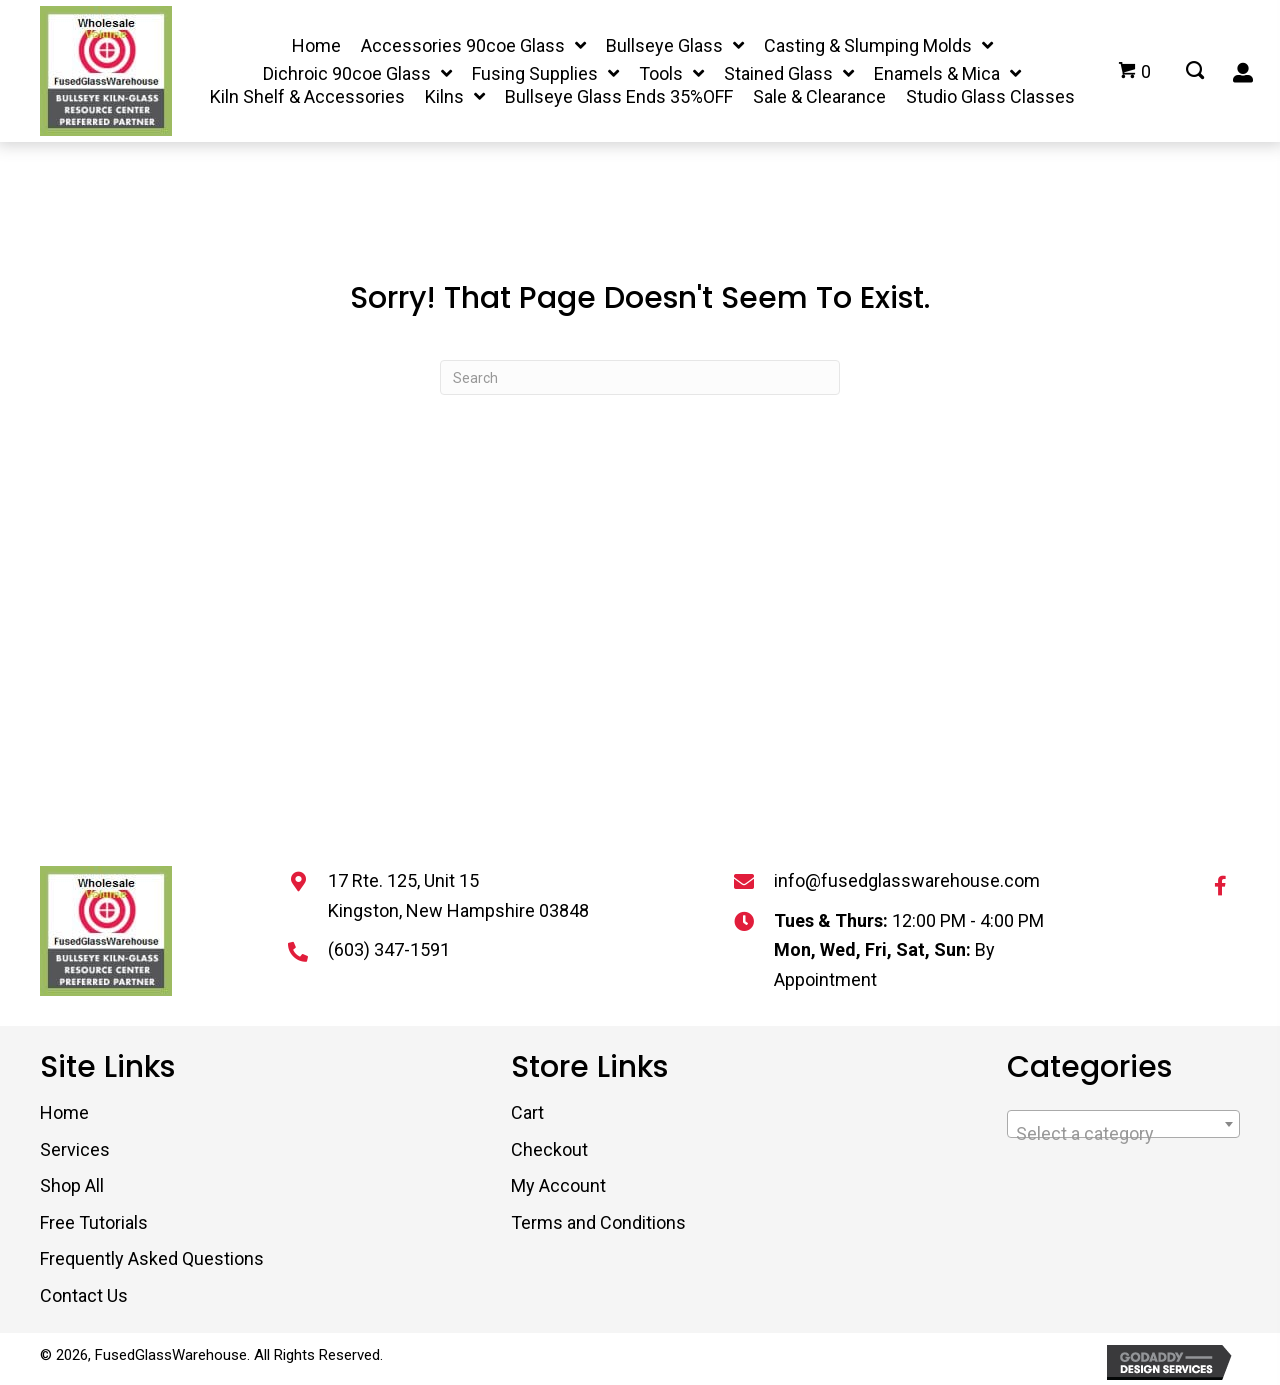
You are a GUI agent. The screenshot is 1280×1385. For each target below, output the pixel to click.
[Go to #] (1195, 72)
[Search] (640, 377)
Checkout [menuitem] (549, 1149)
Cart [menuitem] (527, 1112)
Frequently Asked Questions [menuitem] (152, 1258)
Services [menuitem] (75, 1149)
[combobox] (1123, 1124)
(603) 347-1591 (389, 949)
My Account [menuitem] (558, 1185)
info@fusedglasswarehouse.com (907, 880)
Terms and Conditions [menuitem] (598, 1222)
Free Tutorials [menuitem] (94, 1222)
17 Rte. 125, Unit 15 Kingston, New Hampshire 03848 (458, 895)
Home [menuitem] (64, 1112)
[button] (1220, 886)
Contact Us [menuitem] (84, 1295)
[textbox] (1123, 1134)
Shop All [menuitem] (72, 1185)
